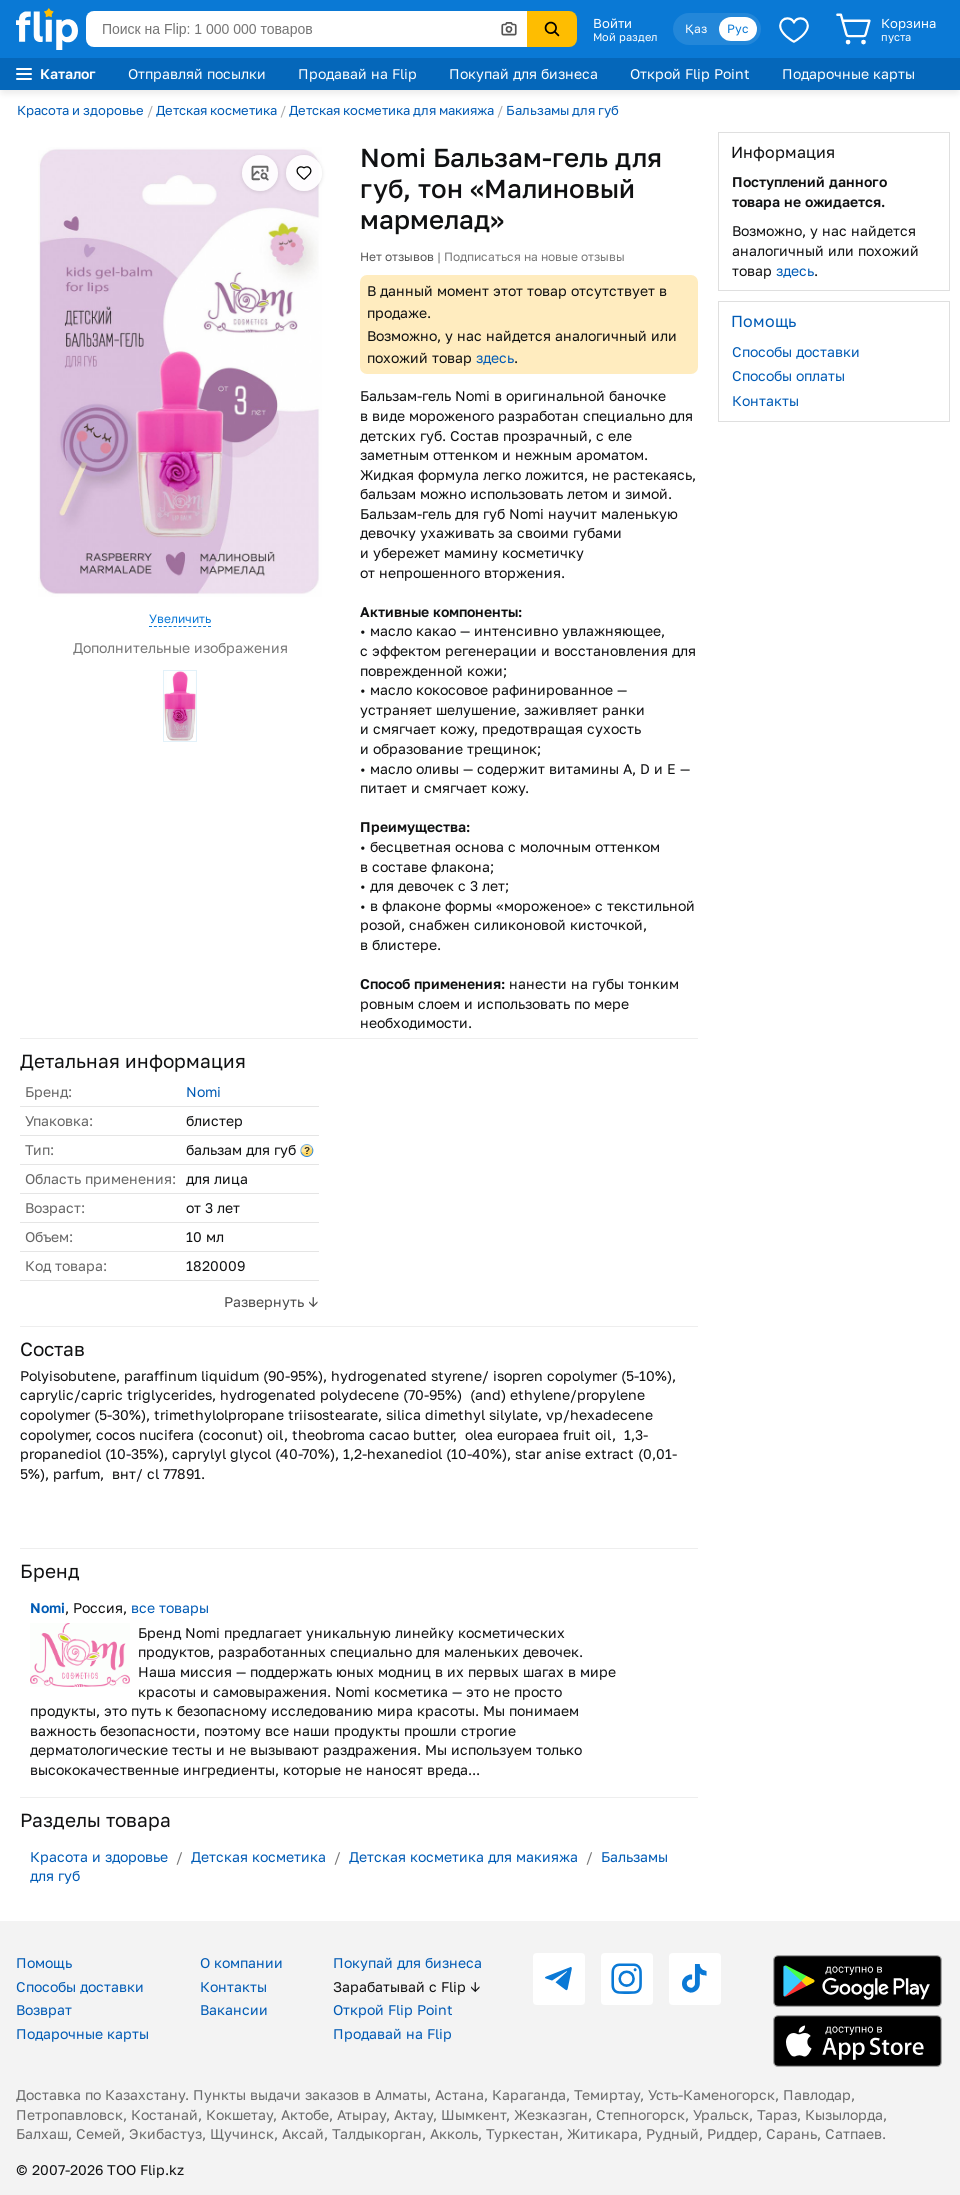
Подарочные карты (848, 73)
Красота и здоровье (80, 110)
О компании (241, 1962)
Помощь (44, 1962)
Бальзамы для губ (562, 110)
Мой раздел (625, 37)
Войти (612, 23)
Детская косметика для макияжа (391, 110)
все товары (170, 1607)
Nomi (203, 1091)
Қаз (696, 28)
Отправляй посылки (197, 73)
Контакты (765, 400)
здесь (495, 357)
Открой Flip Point (690, 73)
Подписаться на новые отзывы (534, 256)
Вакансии (234, 2009)
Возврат (44, 2009)
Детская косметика (216, 110)
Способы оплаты (788, 375)
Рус (738, 28)
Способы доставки (796, 351)
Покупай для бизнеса (523, 73)
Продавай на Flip (357, 73)
